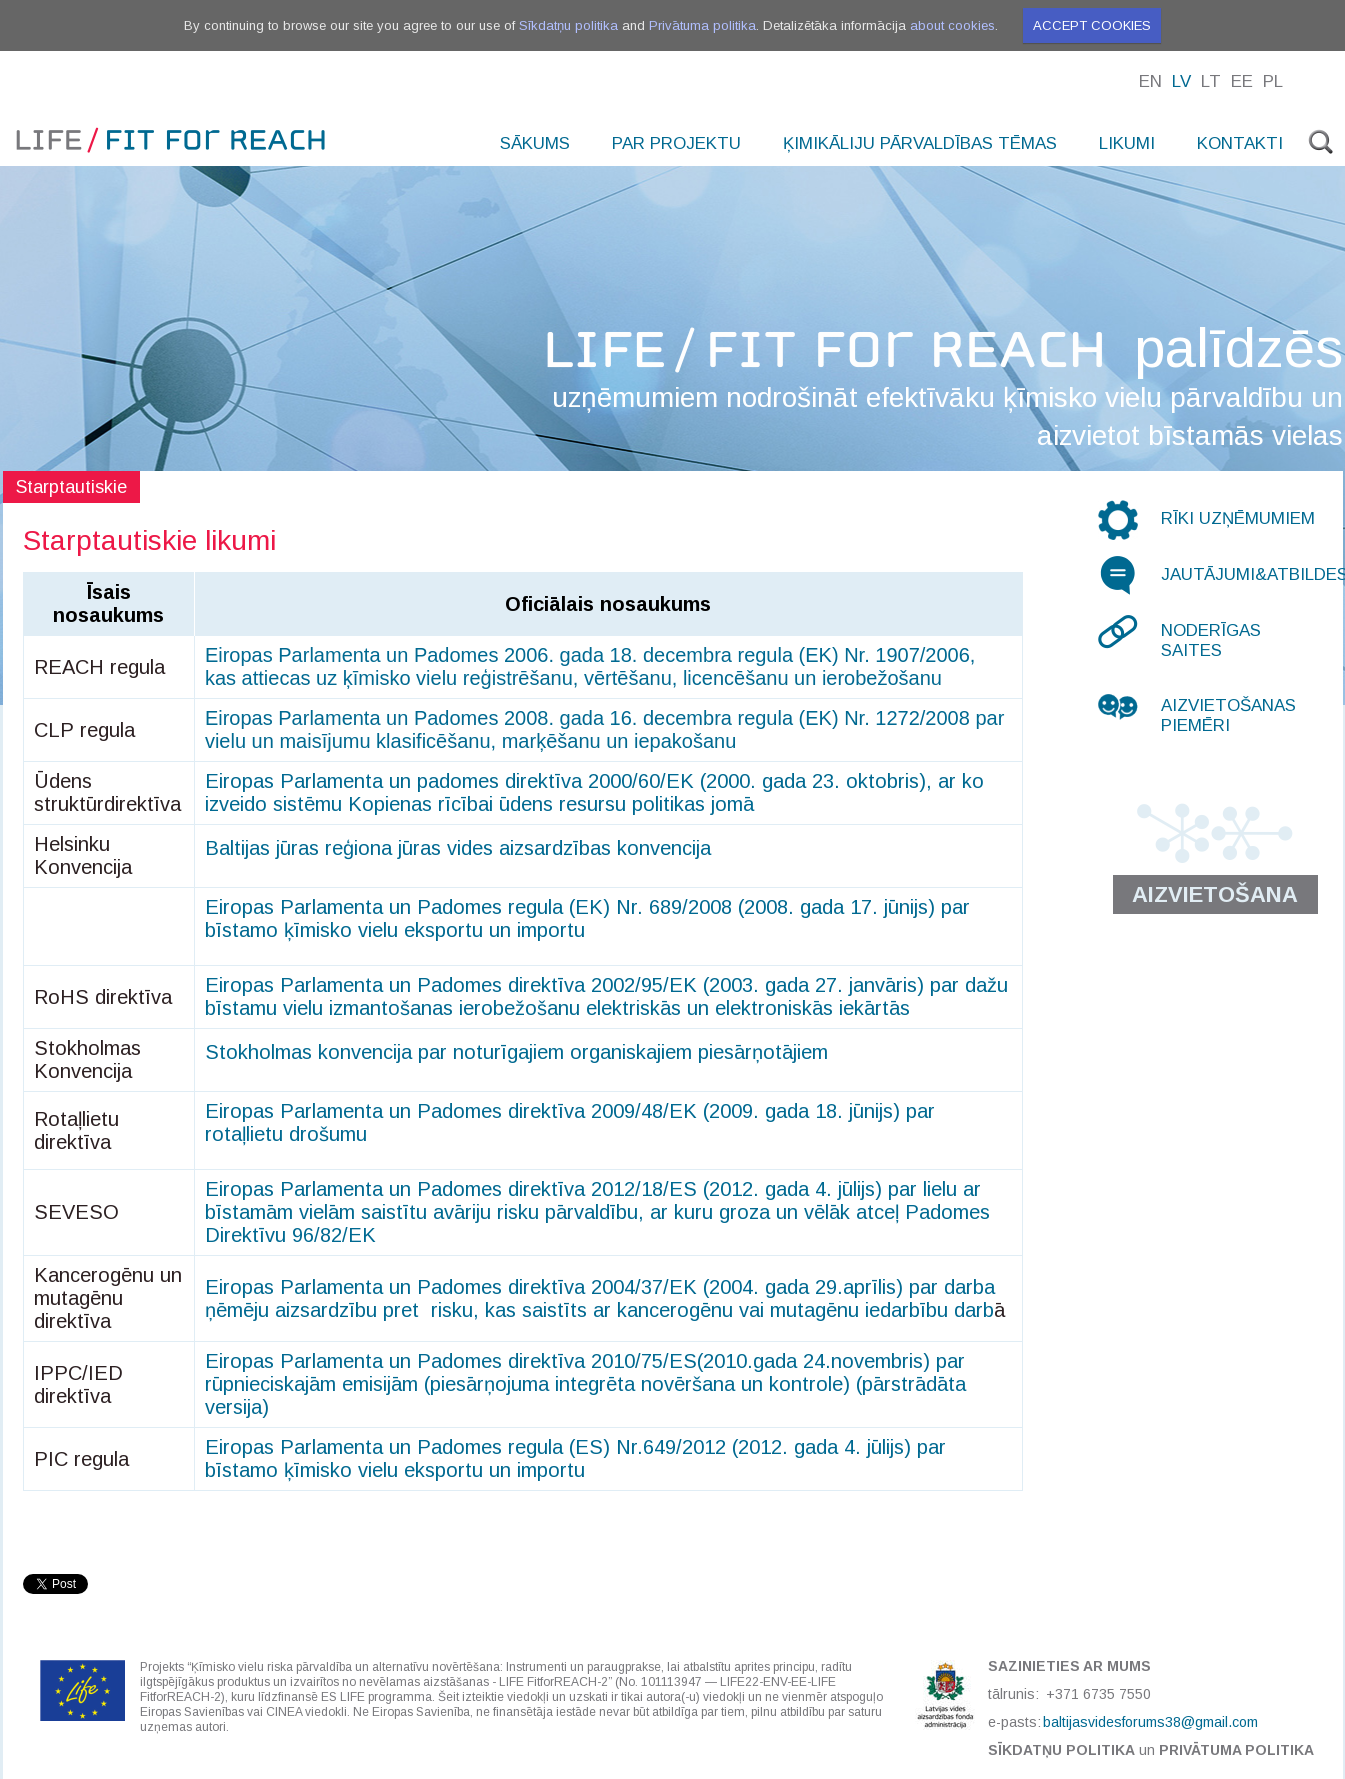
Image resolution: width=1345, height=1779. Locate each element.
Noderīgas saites (1211, 640)
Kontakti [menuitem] (1240, 143)
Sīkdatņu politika (568, 25)
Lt (1211, 81)
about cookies (952, 25)
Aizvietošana (1215, 894)
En (1150, 81)
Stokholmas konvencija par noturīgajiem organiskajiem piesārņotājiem (516, 1052)
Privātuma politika (702, 25)
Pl (1273, 81)
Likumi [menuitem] (1127, 143)
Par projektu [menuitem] (676, 143)
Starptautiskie (71, 487)
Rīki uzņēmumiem (1238, 518)
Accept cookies (1092, 25)
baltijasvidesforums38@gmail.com (1150, 1722)
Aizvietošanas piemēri (1228, 715)
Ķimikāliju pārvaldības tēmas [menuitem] (920, 143)
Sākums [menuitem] (535, 143)
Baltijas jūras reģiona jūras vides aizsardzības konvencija (458, 848)
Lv (1181, 81)
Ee (1242, 81)
